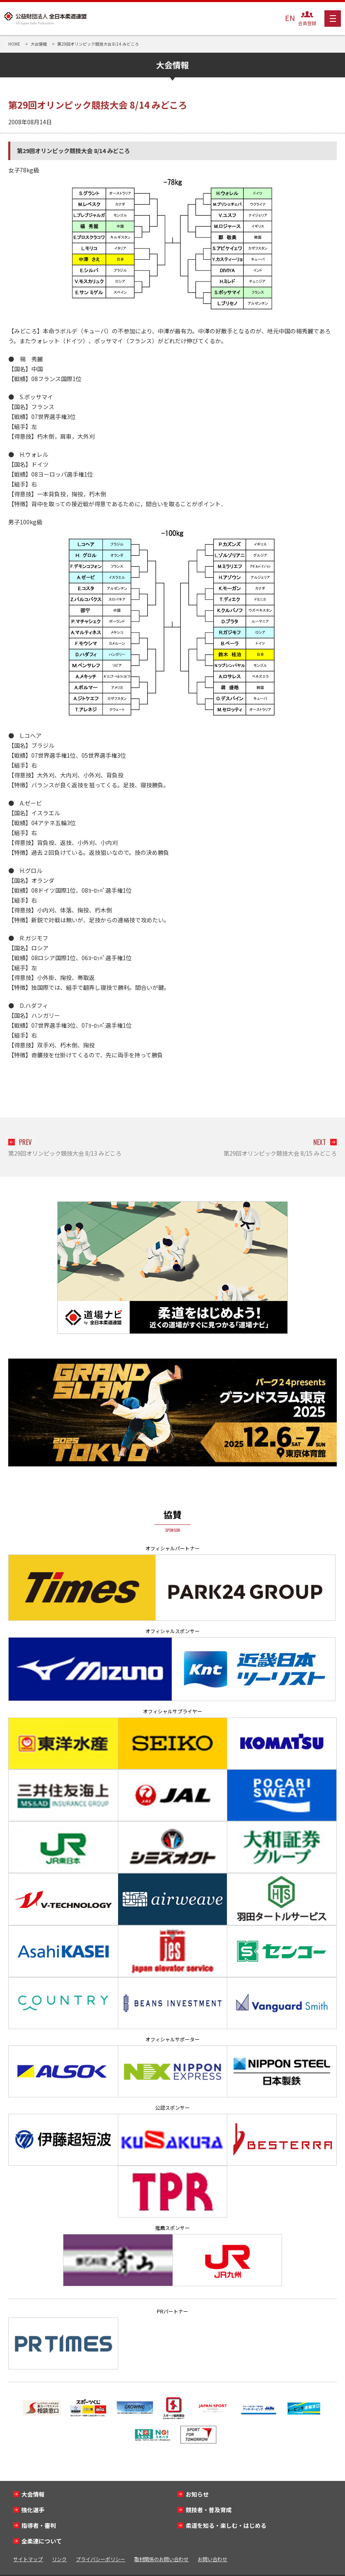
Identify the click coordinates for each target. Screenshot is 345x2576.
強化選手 (32, 2510)
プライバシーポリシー (100, 2558)
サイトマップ (28, 2558)
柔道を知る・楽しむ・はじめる (226, 2525)
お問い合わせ (212, 2558)
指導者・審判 (38, 2525)
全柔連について (41, 2541)
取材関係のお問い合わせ (161, 2558)
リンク (59, 2558)
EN (290, 17)
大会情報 (32, 2494)
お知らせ (197, 2494)
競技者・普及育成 (209, 2510)
